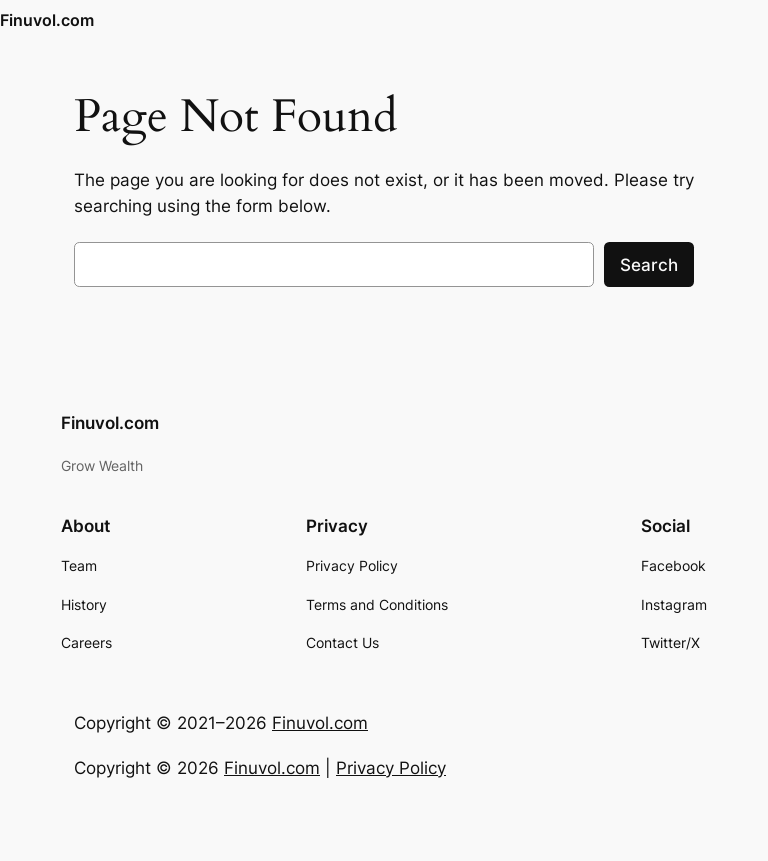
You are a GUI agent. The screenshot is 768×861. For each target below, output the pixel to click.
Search (649, 265)
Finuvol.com (47, 20)
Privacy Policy (391, 768)
